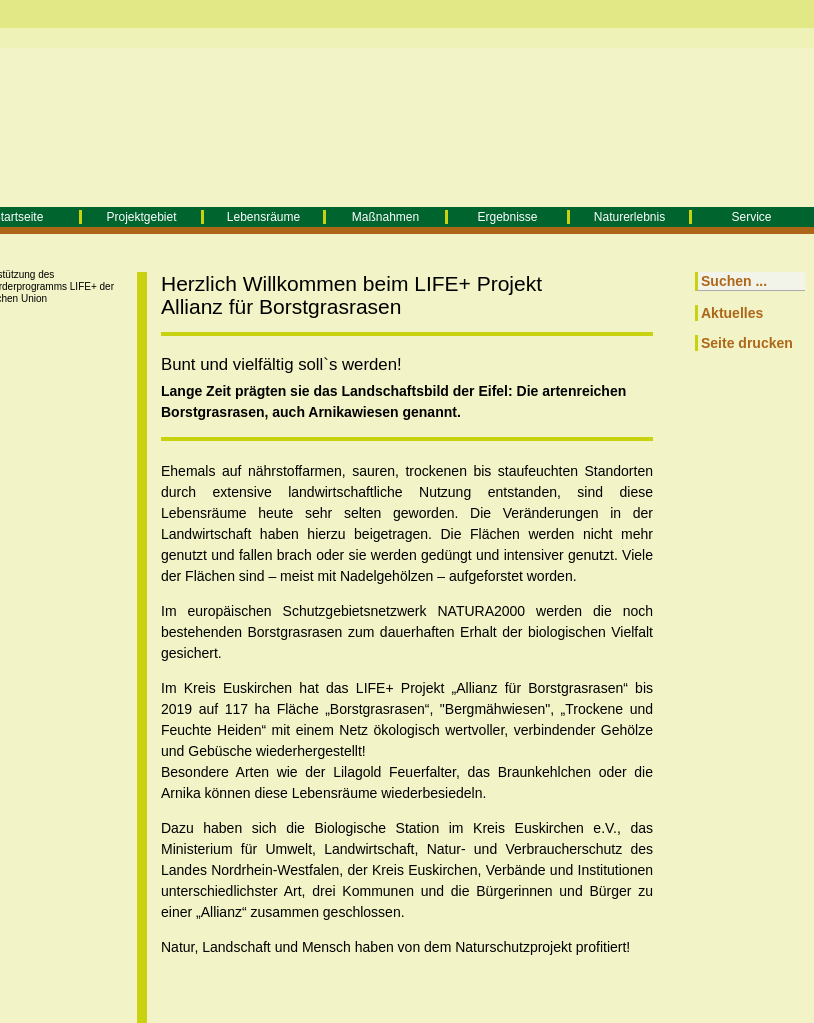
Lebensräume (263, 217)
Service (751, 217)
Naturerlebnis (629, 217)
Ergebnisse (507, 217)
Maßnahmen (385, 217)
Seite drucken (747, 343)
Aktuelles (732, 313)
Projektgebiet (141, 217)
